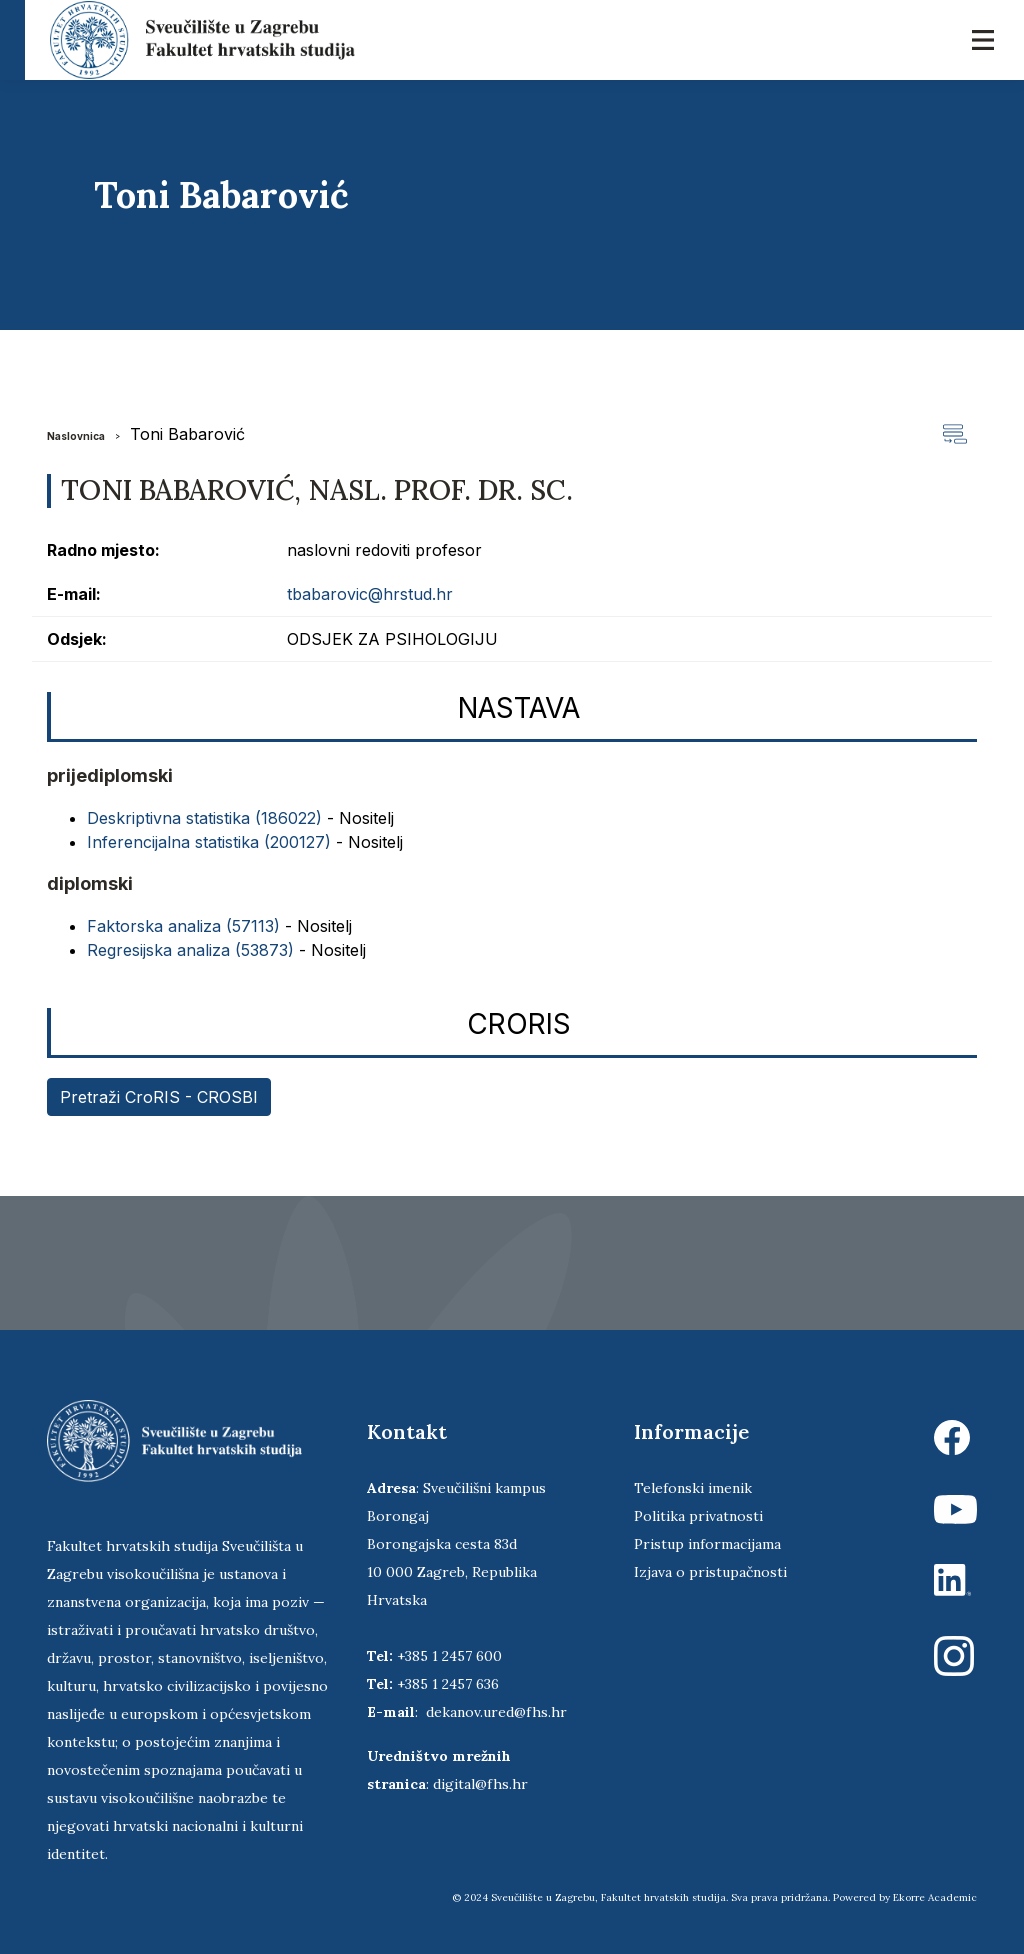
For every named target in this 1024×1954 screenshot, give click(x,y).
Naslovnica (76, 436)
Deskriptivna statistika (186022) (204, 818)
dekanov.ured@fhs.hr (496, 1712)
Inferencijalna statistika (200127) (209, 842)
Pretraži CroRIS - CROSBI (159, 1097)
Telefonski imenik (693, 1488)
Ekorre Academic (935, 1897)
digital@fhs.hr (480, 1784)
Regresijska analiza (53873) (190, 950)
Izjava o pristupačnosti (710, 1572)
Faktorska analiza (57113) (183, 926)
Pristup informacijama (707, 1544)
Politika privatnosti (698, 1516)
